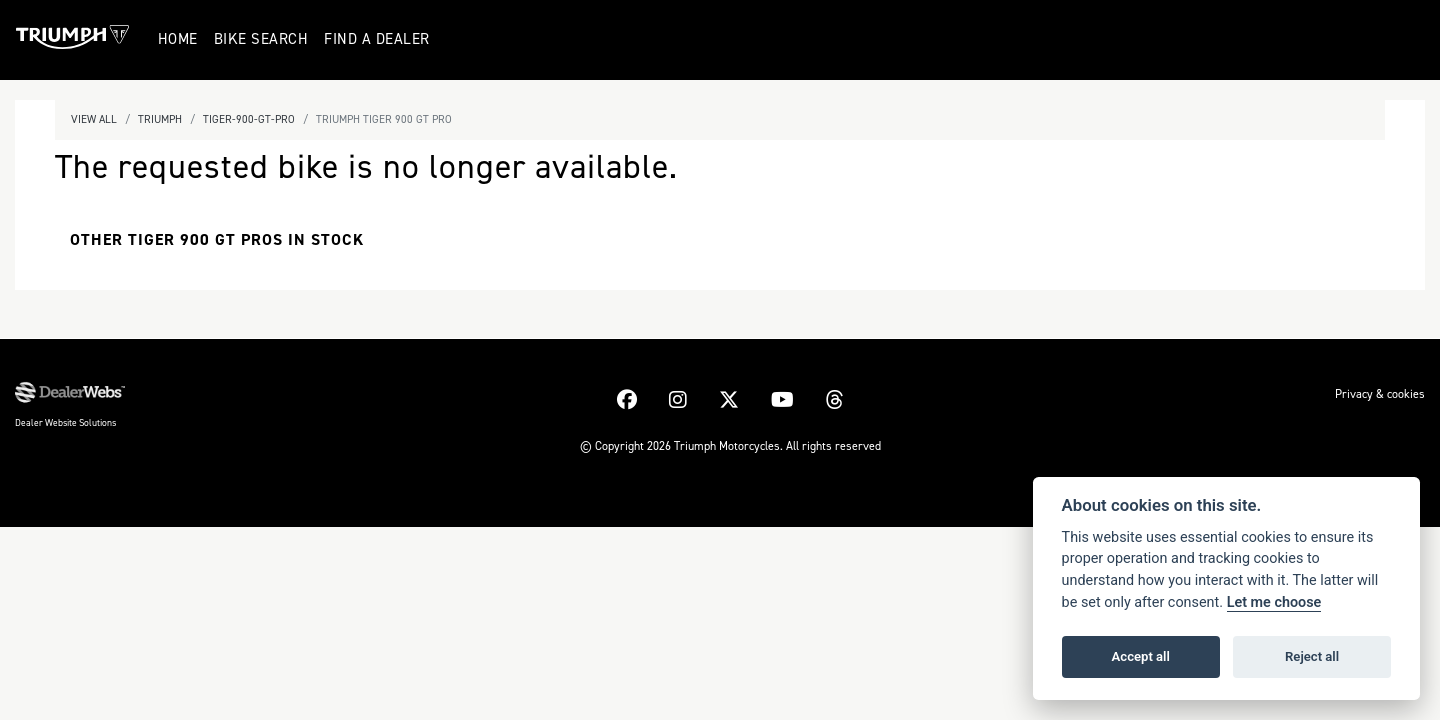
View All (94, 119)
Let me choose (1274, 602)
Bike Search (264, 39)
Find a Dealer (380, 39)
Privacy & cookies (1380, 394)
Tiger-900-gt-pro (249, 119)
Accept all (1141, 656)
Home (181, 39)
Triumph (160, 119)
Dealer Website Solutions (65, 422)
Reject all (1312, 656)
